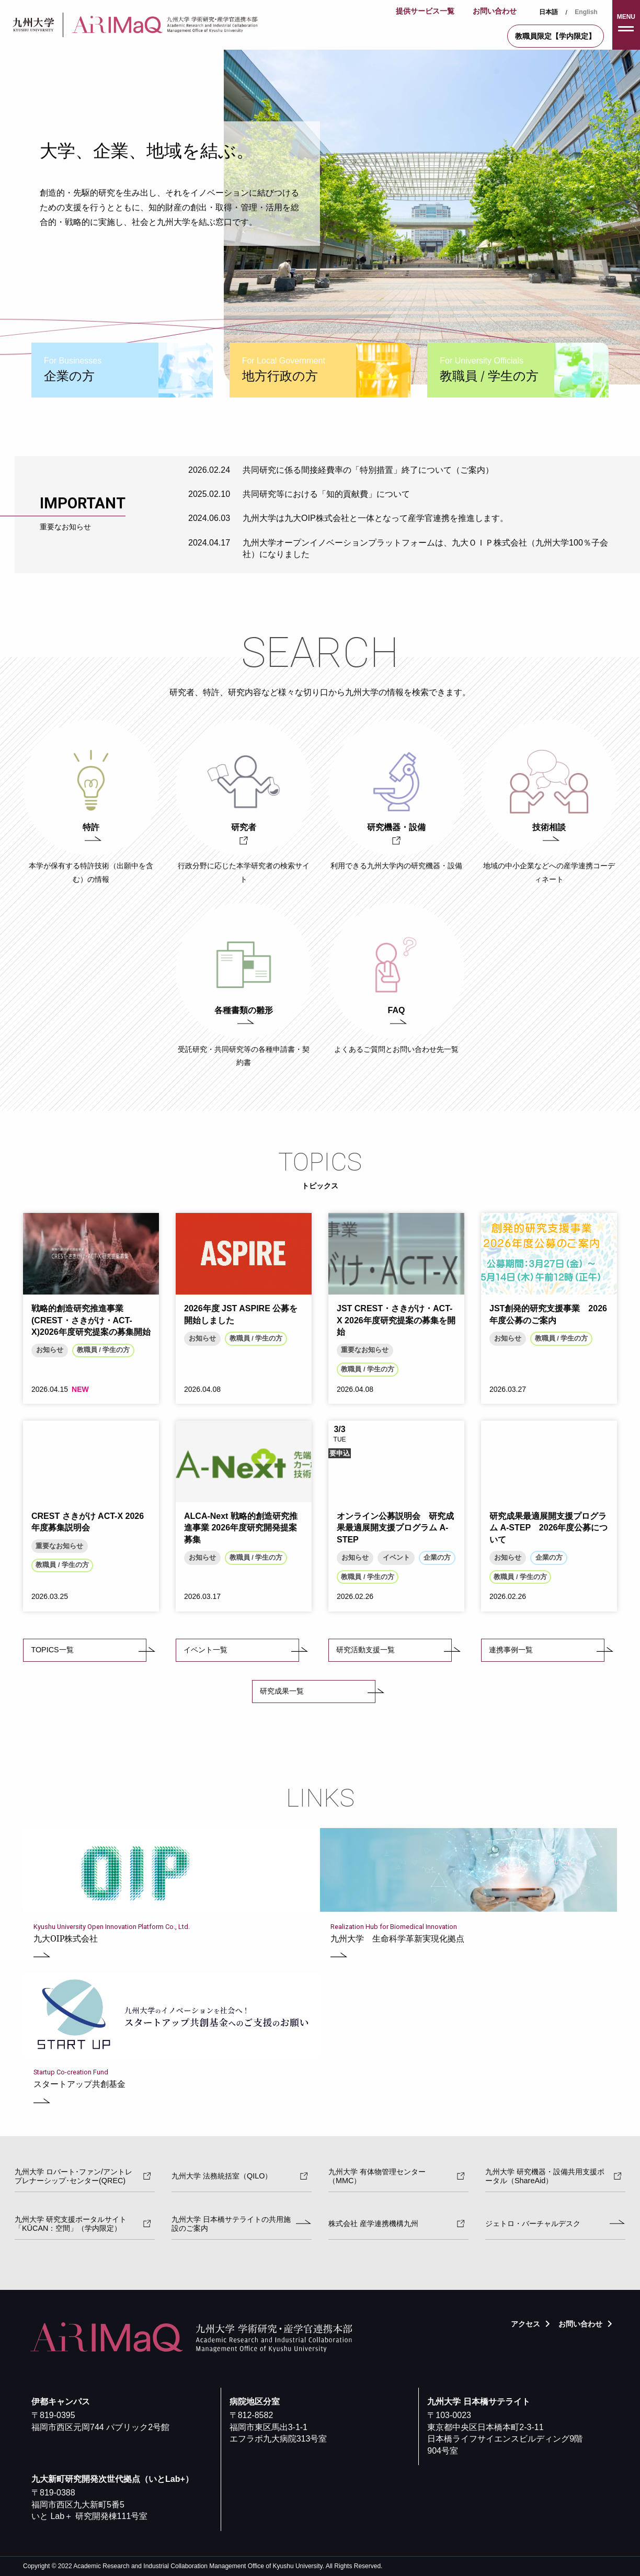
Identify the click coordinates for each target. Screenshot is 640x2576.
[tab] (122, 370)
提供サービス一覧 (425, 11)
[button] (626, 25)
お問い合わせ (495, 11)
